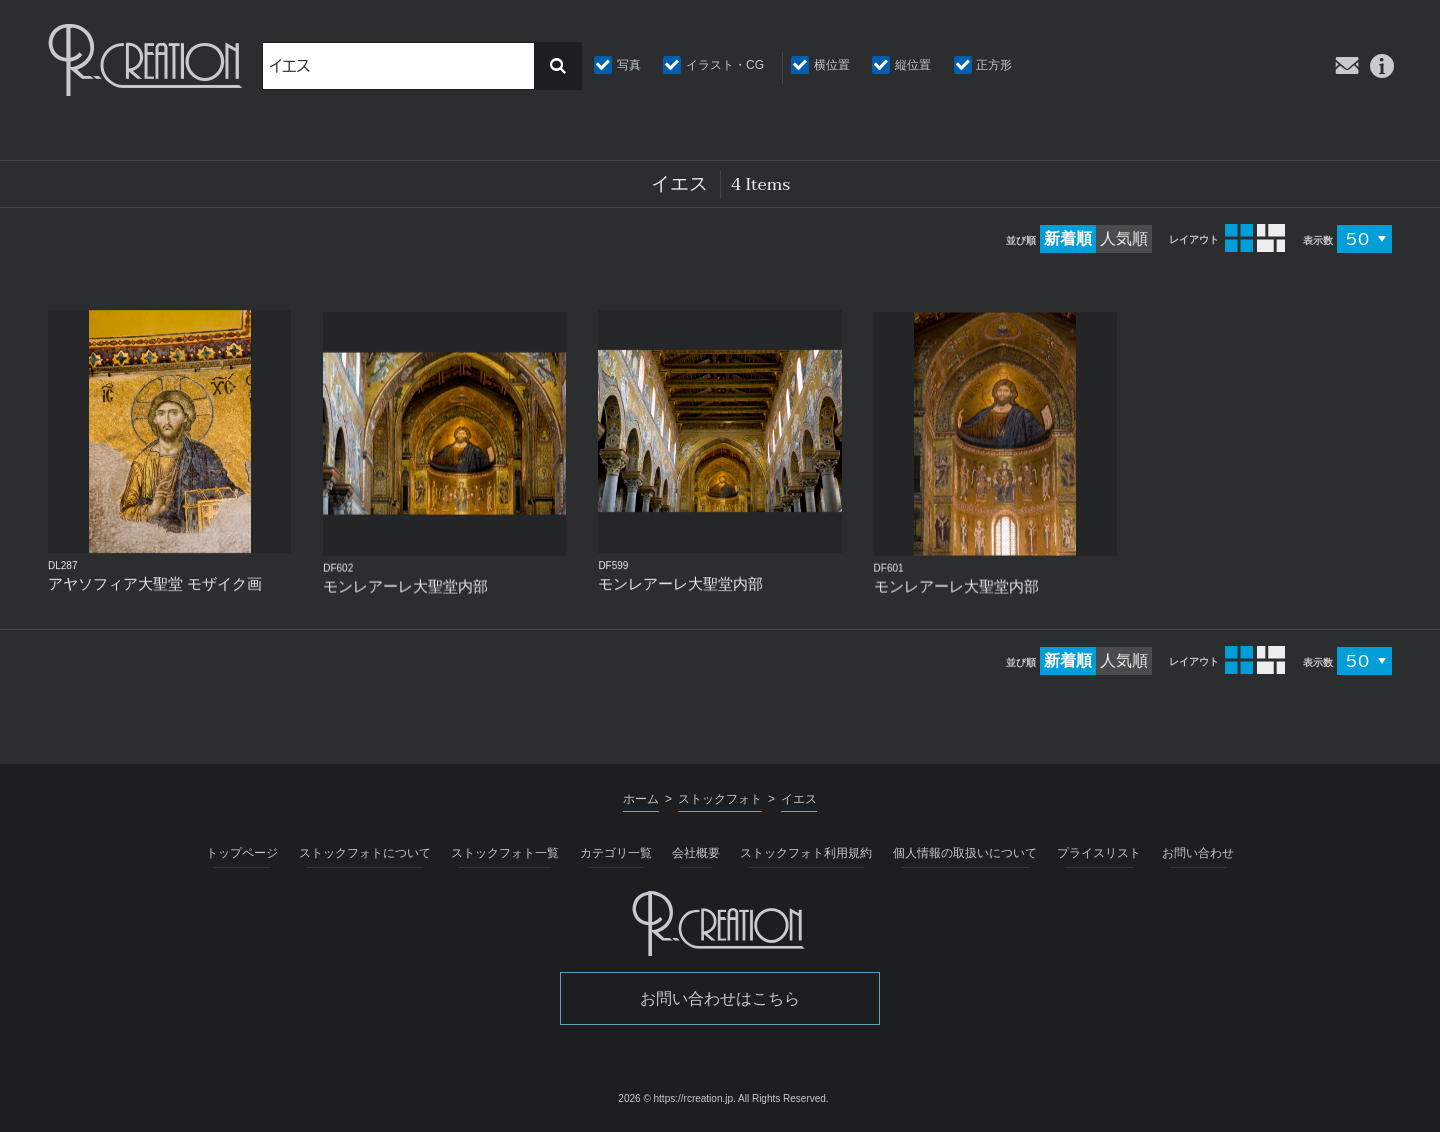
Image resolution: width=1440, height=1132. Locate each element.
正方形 (994, 65)
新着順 (1068, 238)
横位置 (832, 65)
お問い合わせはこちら (720, 998)
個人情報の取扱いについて (965, 853)
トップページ (242, 853)
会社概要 (696, 853)
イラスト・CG (725, 65)
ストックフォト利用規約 (806, 853)
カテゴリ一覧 (616, 853)
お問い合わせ (1198, 853)
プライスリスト (1099, 853)
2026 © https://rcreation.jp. (676, 1098)
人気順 (1124, 238)
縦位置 (913, 65)
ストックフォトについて (365, 853)
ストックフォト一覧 (505, 853)
